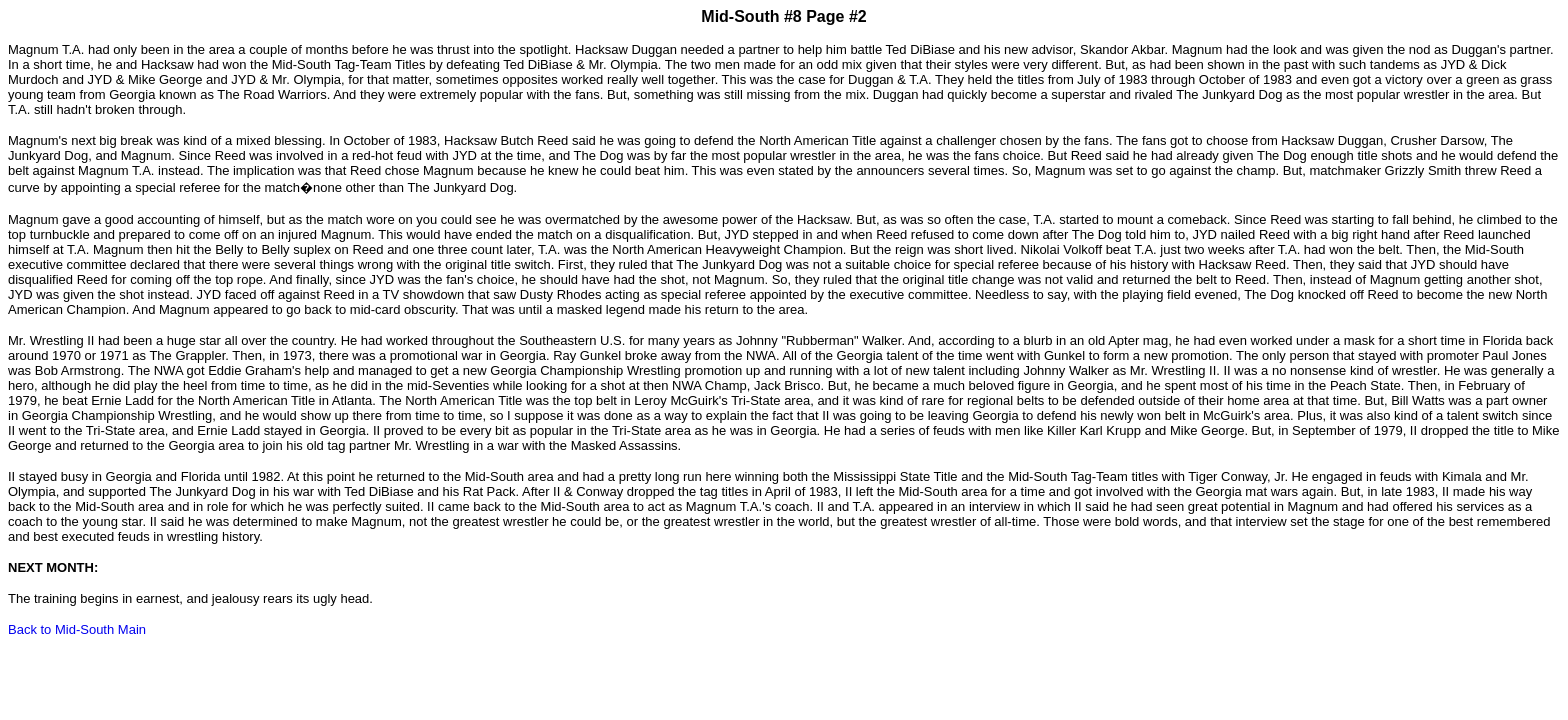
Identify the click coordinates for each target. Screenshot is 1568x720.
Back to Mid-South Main (77, 629)
